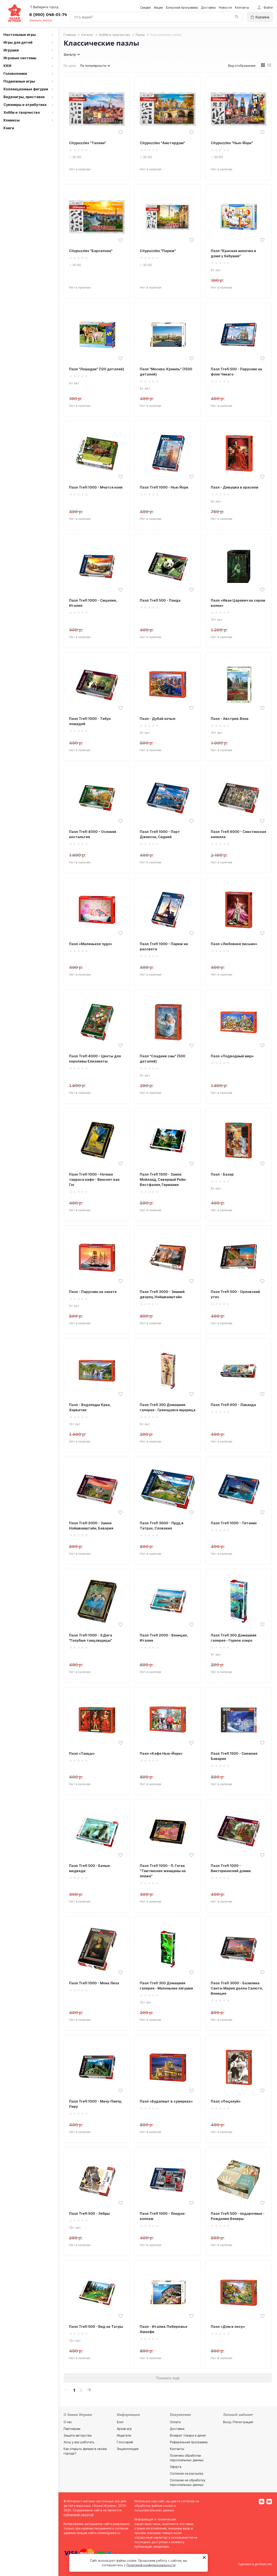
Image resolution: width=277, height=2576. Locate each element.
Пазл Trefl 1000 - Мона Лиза (94, 1983)
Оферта (175, 2467)
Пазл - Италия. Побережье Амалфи (163, 2329)
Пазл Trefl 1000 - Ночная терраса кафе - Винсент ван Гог (94, 1179)
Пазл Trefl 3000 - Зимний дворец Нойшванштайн (162, 1294)
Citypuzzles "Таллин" (87, 143)
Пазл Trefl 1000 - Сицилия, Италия (93, 603)
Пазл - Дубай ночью (158, 718)
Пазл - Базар (222, 1174)
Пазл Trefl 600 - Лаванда (233, 1405)
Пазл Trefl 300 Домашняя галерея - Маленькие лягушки (166, 1985)
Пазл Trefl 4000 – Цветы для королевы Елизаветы (95, 1058)
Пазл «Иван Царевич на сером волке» (238, 603)
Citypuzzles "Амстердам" (162, 143)
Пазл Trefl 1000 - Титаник (234, 1523)
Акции (158, 7)
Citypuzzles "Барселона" (91, 251)
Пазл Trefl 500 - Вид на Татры (96, 2326)
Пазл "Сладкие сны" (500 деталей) (162, 1058)
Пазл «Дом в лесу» (228, 2326)
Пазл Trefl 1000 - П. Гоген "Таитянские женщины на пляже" (163, 1870)
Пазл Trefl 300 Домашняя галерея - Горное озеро (233, 1638)
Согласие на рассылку (186, 2473)
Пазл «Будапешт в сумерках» (166, 2101)
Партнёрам (72, 2429)
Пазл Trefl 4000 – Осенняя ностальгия (92, 834)
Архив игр (124, 2429)
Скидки (145, 7)
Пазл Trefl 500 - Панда (160, 600)
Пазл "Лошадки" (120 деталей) (96, 369)
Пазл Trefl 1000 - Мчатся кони (95, 487)
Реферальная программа (189, 2442)
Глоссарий (125, 2442)
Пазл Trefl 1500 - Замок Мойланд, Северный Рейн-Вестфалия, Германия (163, 1179)
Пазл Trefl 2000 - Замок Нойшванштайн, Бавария (91, 1525)
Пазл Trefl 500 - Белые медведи (89, 1868)
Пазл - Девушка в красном (234, 487)
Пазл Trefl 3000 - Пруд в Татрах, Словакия (162, 1525)
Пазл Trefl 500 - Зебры (89, 2213)
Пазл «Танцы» (82, 1753)
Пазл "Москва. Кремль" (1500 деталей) (166, 371)
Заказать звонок (40, 20)
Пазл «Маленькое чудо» (90, 944)
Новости (225, 7)
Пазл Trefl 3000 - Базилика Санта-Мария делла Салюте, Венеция (237, 1988)
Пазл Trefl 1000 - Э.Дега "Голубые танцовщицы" (90, 1638)
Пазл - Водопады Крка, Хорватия (90, 1407)
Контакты (242, 7)
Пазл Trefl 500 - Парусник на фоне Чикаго (236, 371)
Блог (120, 2422)
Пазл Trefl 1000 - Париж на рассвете (164, 946)
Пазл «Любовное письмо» (234, 944)
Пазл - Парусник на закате (93, 1292)
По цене (70, 65)
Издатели (124, 2435)
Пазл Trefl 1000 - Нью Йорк (164, 487)
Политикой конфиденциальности (151, 2565)
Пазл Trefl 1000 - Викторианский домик (231, 1868)
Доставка (208, 7)
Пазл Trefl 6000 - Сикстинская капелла (238, 834)
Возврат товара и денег (188, 2435)
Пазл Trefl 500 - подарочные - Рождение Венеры (237, 2216)
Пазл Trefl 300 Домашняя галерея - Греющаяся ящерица (167, 1407)
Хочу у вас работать (79, 2442)
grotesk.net (263, 2564)
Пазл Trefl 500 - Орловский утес (235, 1294)
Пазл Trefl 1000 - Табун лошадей (90, 721)
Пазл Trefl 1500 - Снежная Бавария (234, 1756)
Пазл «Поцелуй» (226, 2101)
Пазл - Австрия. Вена (229, 718)
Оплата (175, 2422)
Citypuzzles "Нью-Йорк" (232, 143)
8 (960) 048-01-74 (48, 15)
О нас (68, 2422)
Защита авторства (78, 2435)
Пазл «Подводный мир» (232, 1056)
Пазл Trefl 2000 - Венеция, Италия (164, 1638)
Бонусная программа (182, 7)
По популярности (95, 65)
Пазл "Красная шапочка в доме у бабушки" (233, 253)
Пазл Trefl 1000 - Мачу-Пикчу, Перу (95, 2104)
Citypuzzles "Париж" (158, 251)
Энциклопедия (127, 2449)
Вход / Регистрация (238, 2422)
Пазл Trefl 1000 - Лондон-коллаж (163, 2216)
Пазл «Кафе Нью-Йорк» (161, 1753)
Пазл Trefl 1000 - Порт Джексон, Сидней (160, 834)
